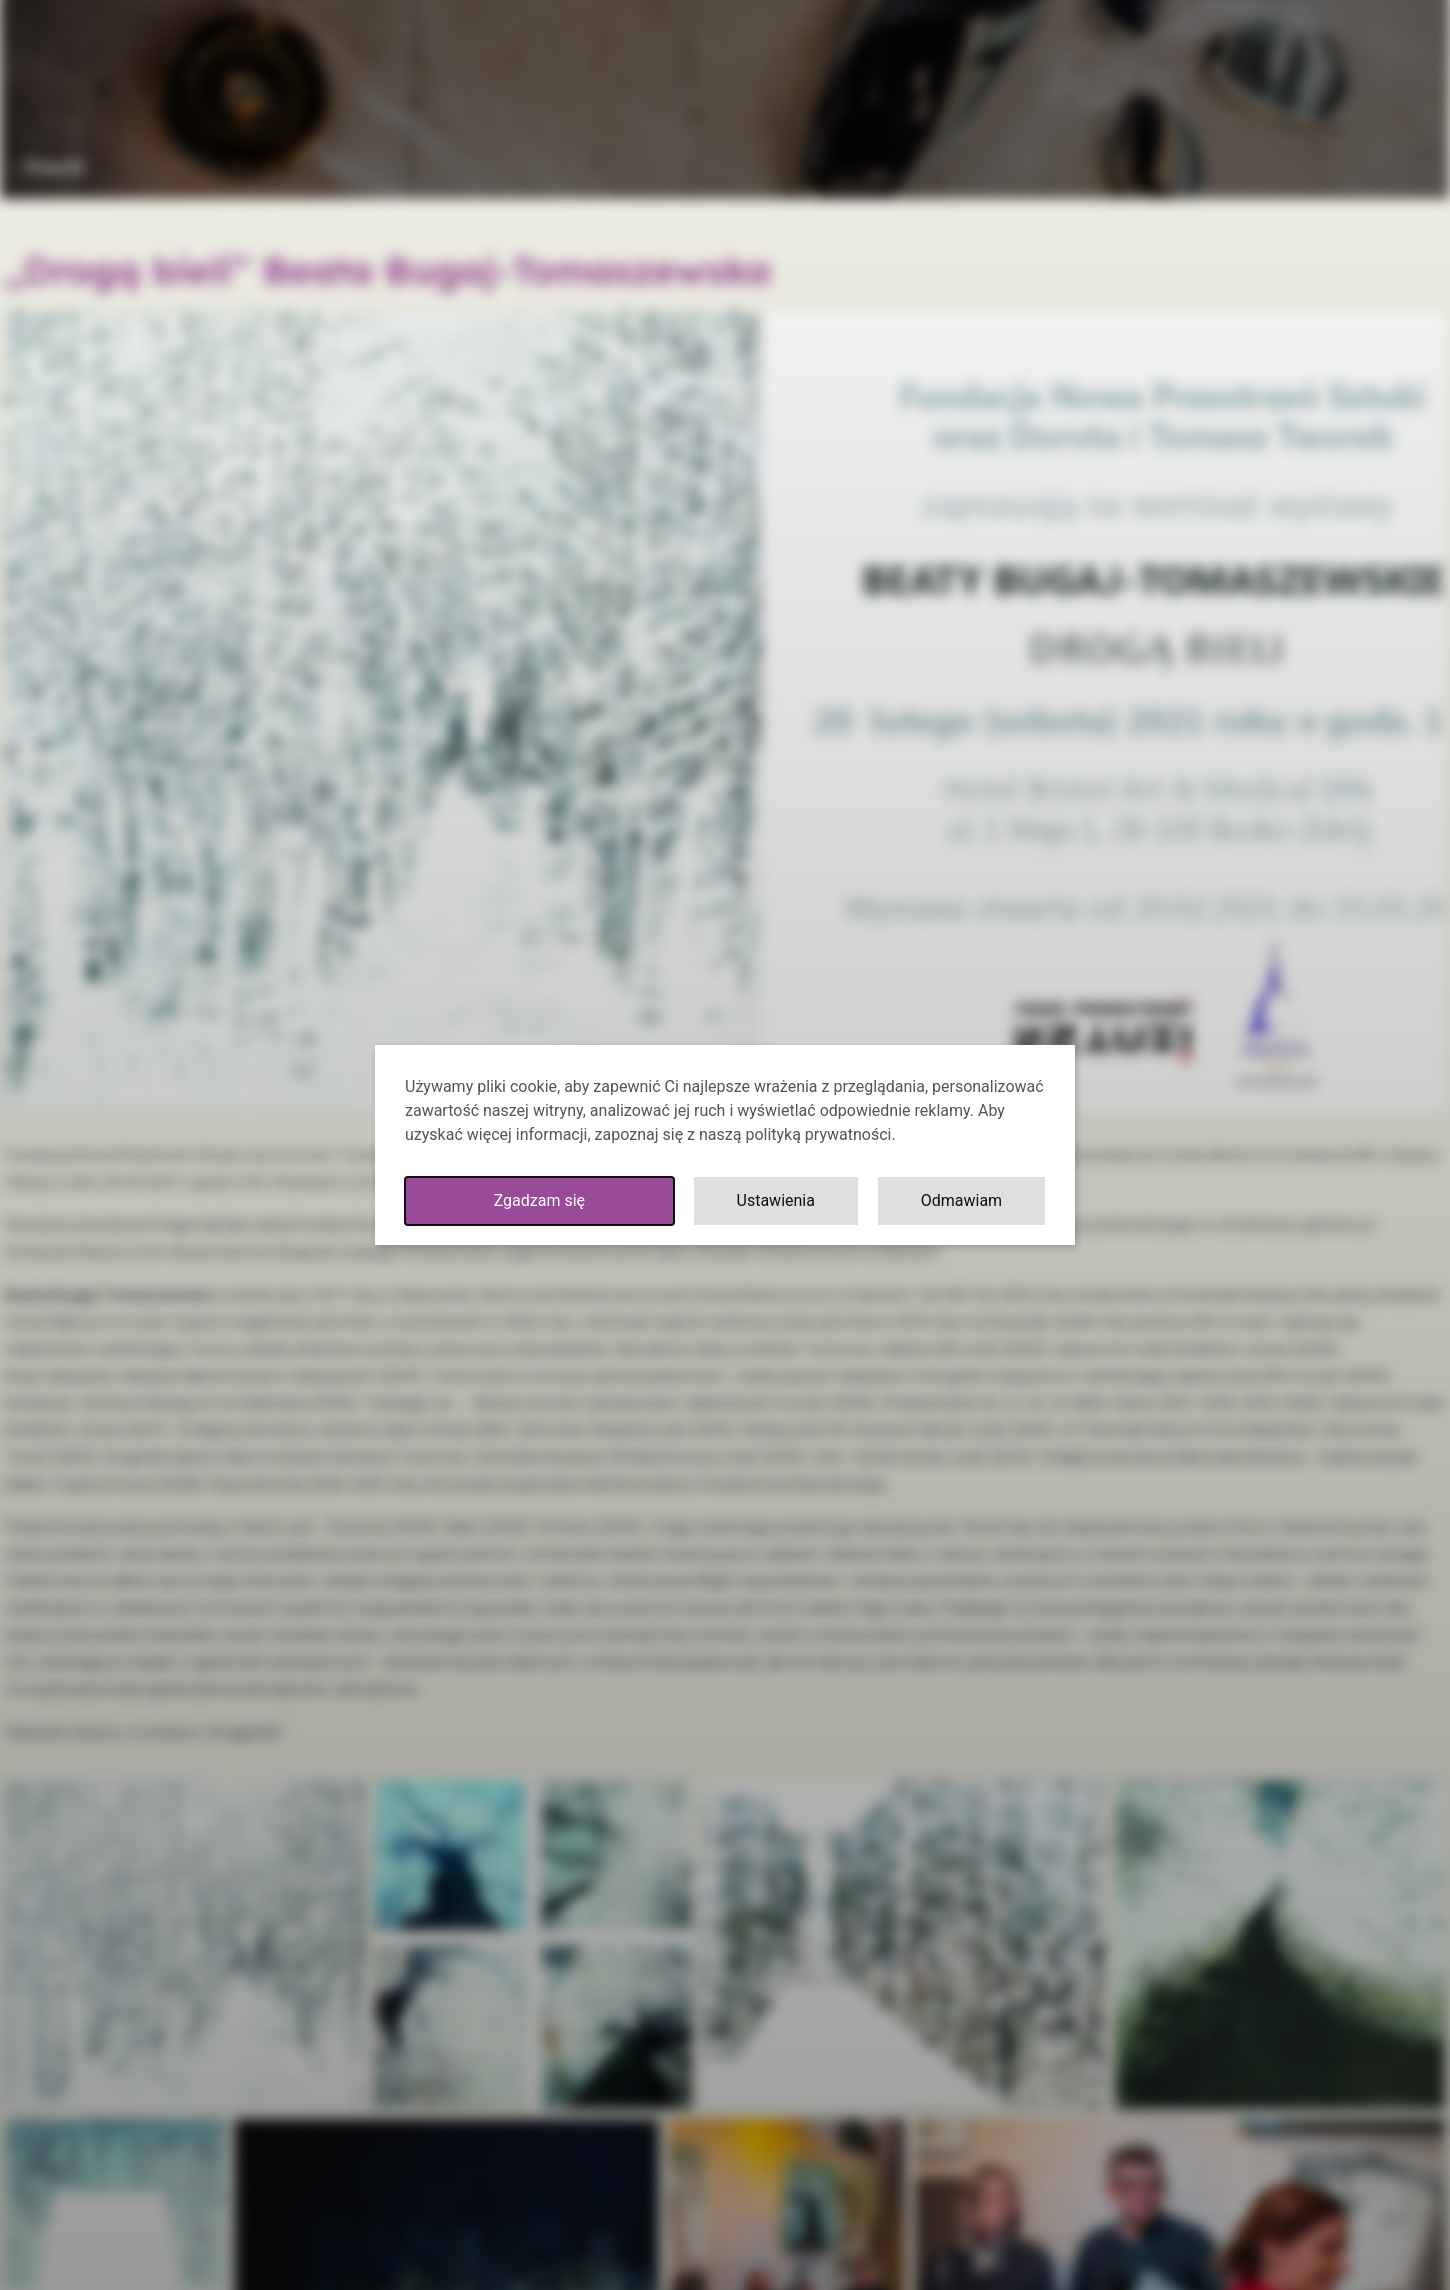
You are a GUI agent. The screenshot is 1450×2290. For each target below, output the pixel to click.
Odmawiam (961, 1200)
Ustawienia (776, 1200)
